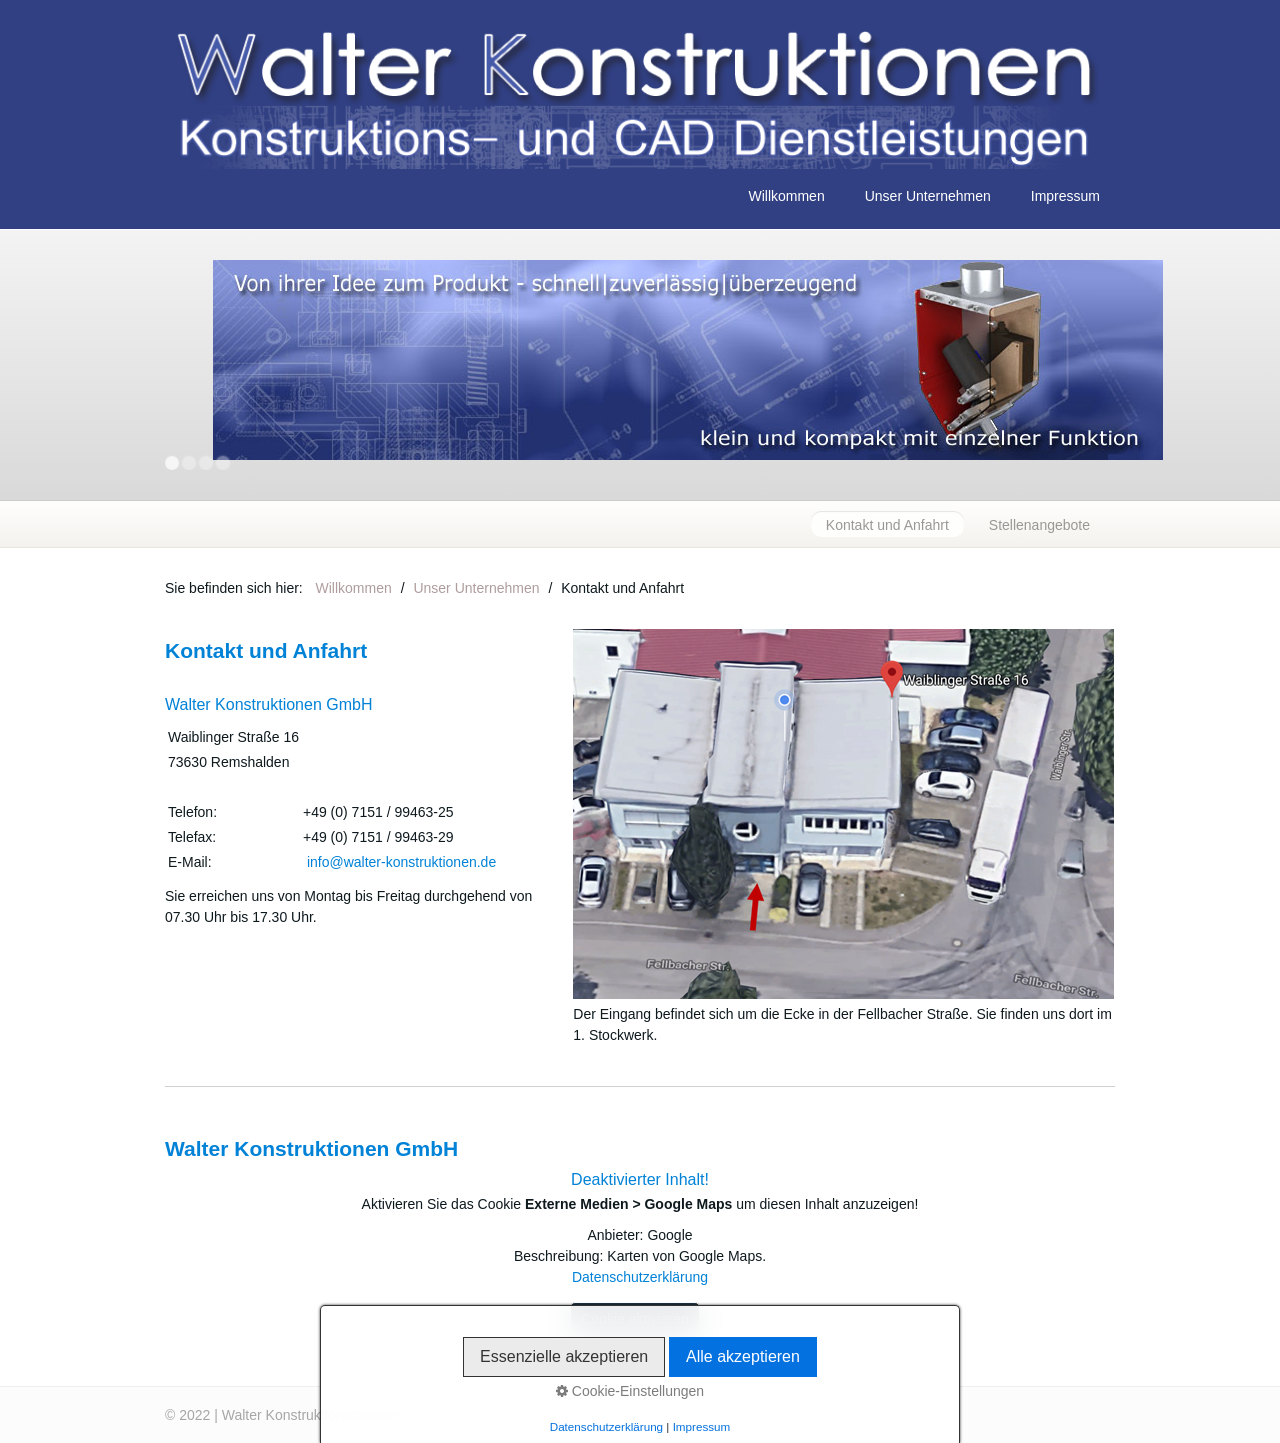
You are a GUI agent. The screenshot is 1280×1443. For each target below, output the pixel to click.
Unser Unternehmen (928, 196)
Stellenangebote (1039, 525)
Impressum (1065, 196)
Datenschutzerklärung (640, 1277)
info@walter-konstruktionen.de (401, 862)
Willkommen (786, 196)
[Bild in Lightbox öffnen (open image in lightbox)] (843, 814)
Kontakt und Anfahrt (887, 525)
